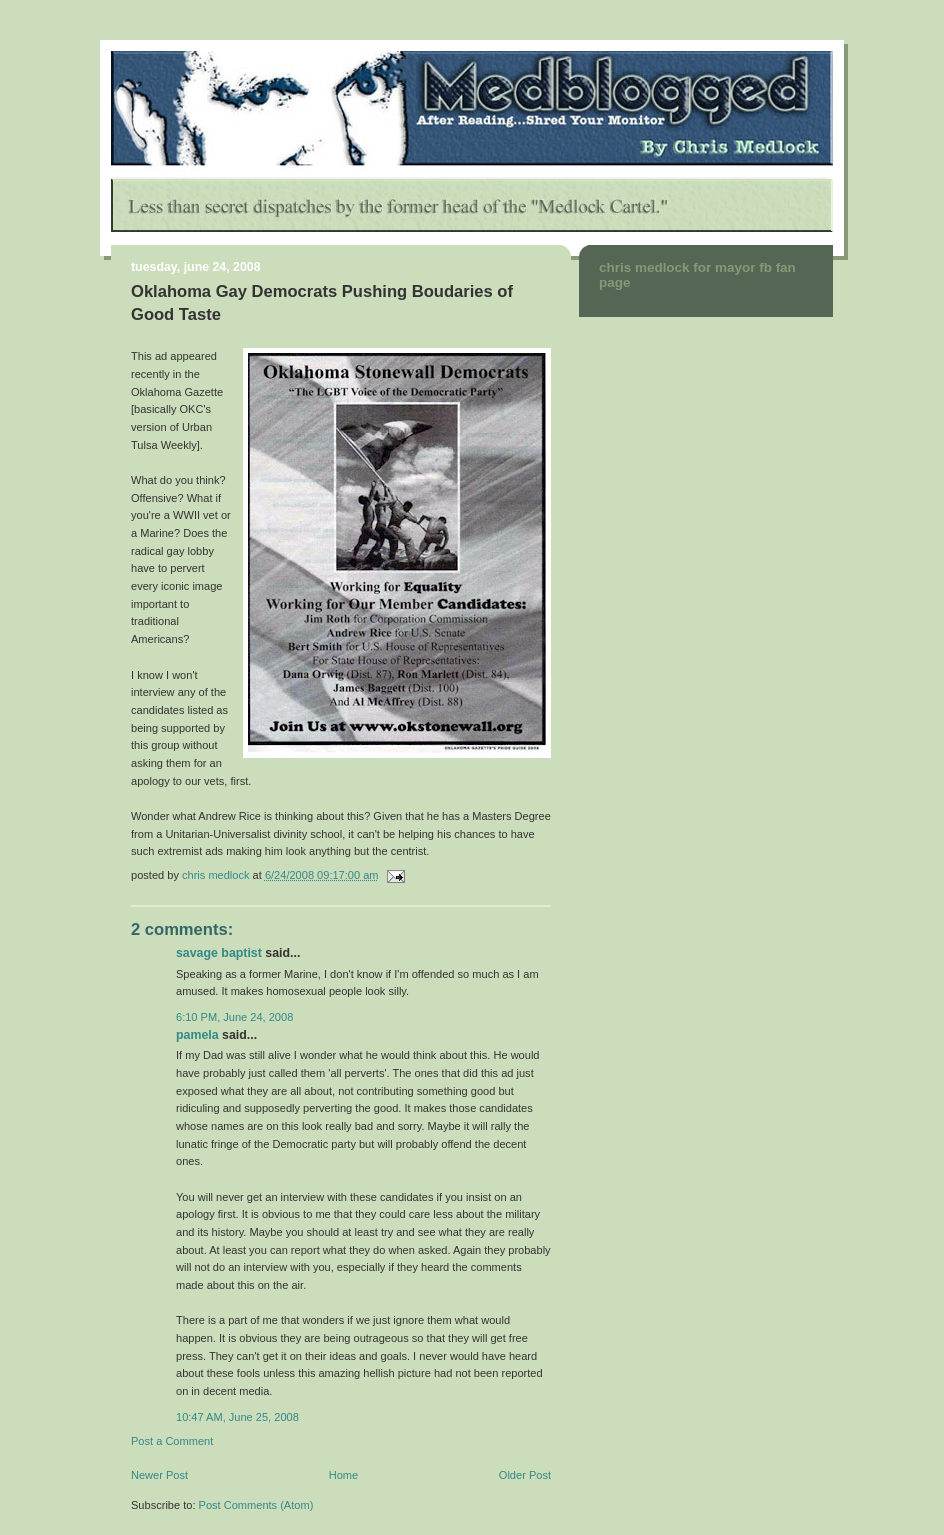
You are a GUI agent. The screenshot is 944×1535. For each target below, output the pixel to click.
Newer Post (159, 1475)
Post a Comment (172, 1441)
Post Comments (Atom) (256, 1505)
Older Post (525, 1475)
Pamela (197, 1035)
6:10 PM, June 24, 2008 (234, 1017)
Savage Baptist (219, 953)
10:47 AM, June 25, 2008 (237, 1417)
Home (343, 1475)
